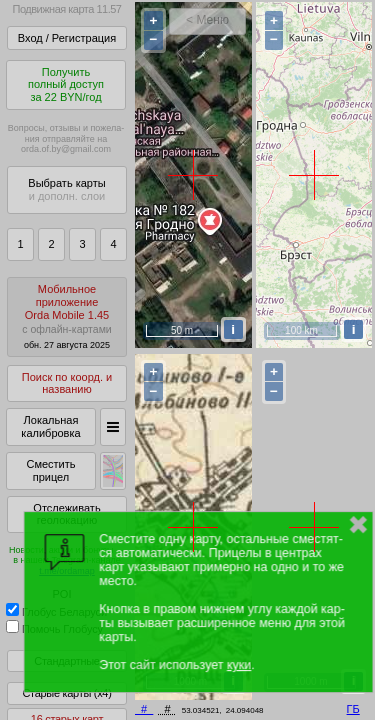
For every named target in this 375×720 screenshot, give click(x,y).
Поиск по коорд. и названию (67, 383)
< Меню (207, 20)
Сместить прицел (50, 470)
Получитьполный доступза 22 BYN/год (66, 84)
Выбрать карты (66, 189)
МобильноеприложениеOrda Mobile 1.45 (67, 316)
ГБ (353, 709)
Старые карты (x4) (66, 693)
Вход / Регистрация (67, 38)
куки (239, 665)
